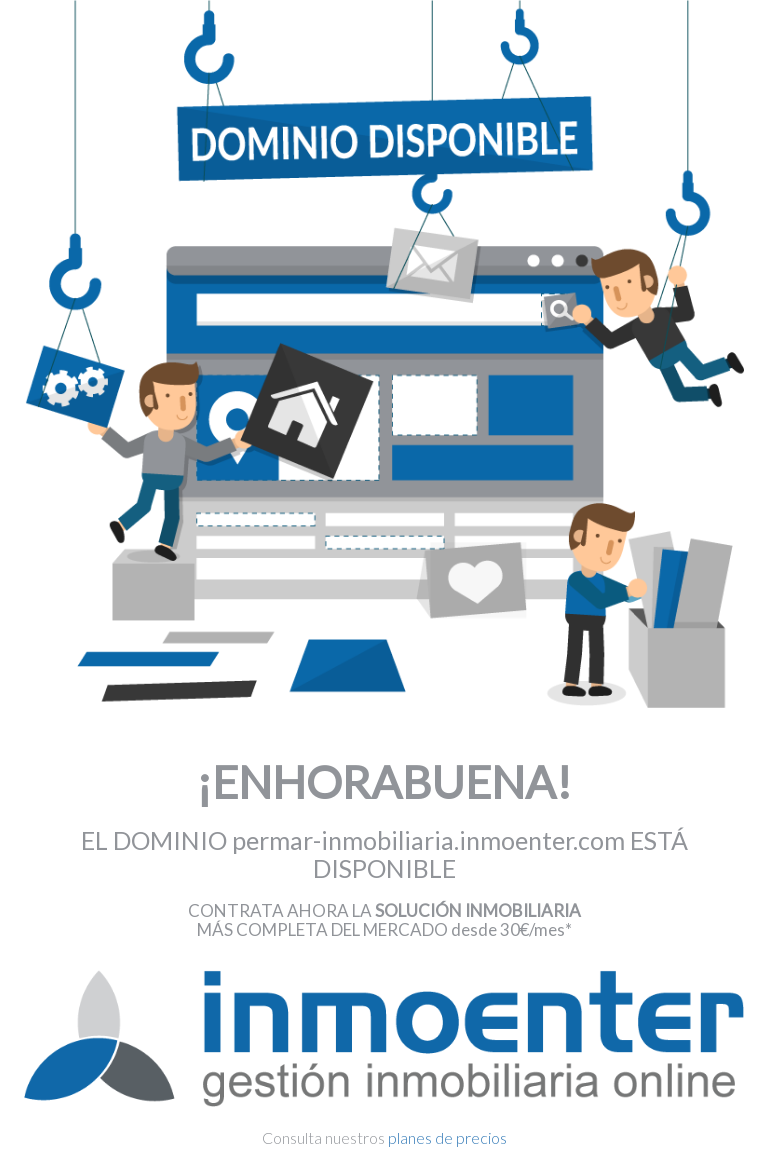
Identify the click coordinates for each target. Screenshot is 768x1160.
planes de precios (447, 1137)
